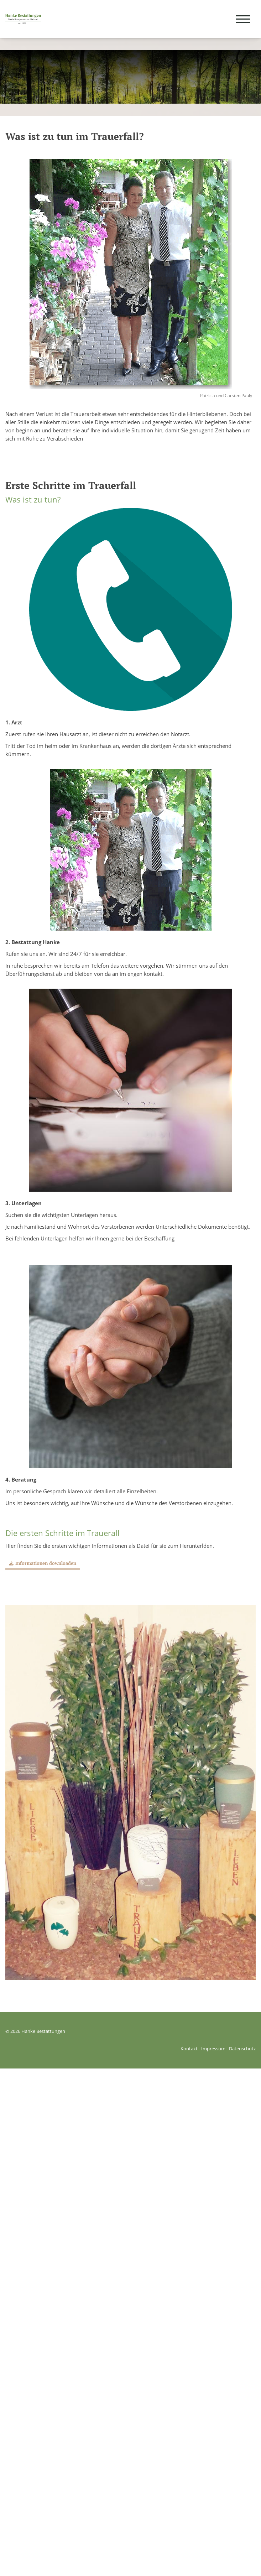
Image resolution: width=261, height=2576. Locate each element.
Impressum (213, 2049)
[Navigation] (243, 19)
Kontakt (189, 2049)
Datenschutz (242, 2049)
